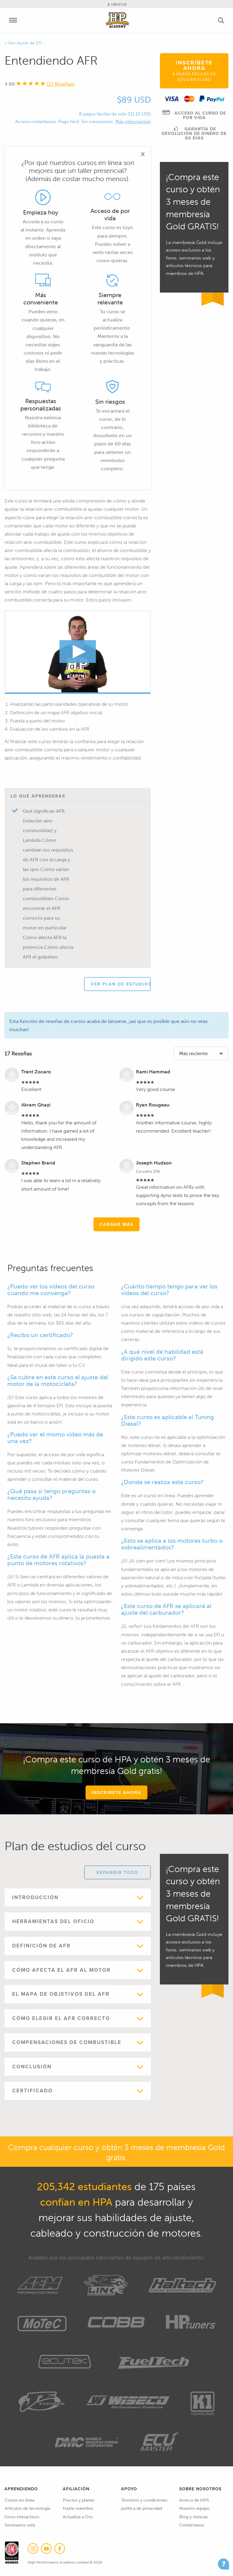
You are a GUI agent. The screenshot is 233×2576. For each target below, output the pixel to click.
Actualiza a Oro (78, 2516)
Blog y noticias (193, 2516)
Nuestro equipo (194, 2508)
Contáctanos (191, 2525)
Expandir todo (117, 1872)
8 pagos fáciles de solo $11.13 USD (115, 114)
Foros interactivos (22, 2516)
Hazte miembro (78, 2508)
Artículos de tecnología (27, 2508)
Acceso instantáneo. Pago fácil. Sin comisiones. (64, 121)
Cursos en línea (19, 2500)
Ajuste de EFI (29, 43)
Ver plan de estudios (121, 984)
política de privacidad (141, 2508)
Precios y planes (78, 2500)
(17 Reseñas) (60, 84)
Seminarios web (20, 2525)
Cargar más (116, 1224)
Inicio (117, 4)
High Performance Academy (117, 20)
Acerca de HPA (194, 2500)
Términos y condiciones (144, 2500)
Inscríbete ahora (194, 70)
